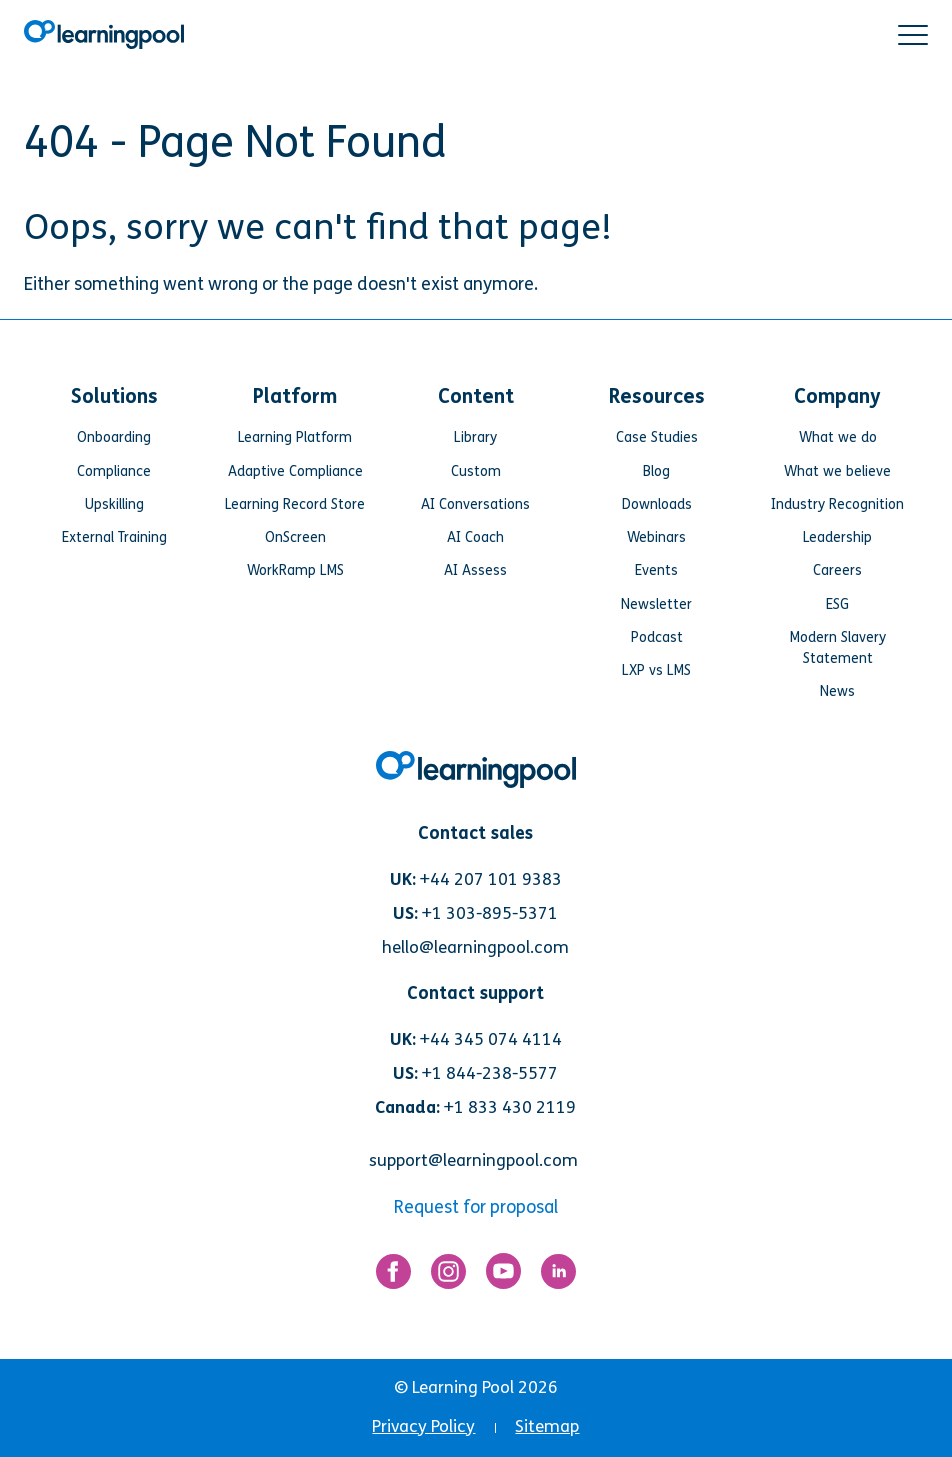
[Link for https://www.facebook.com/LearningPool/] (393, 1276)
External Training (114, 537)
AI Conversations (475, 504)
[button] (913, 35)
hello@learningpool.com (475, 947)
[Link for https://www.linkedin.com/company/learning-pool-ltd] (558, 1276)
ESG (837, 604)
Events (656, 570)
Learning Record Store (295, 504)
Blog (656, 471)
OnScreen (295, 537)
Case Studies (657, 437)
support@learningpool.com (473, 1160)
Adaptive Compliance (295, 471)
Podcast (657, 637)
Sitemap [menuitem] (547, 1426)
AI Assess (475, 570)
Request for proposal (476, 1207)
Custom (476, 471)
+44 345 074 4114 (491, 1039)
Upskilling (114, 504)
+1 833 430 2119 (510, 1107)
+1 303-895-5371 (490, 913)
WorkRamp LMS (295, 570)
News (837, 691)
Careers (837, 570)
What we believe (837, 471)
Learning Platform (295, 437)
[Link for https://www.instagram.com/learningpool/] (448, 1276)
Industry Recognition (837, 504)
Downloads (657, 504)
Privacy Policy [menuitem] (423, 1426)
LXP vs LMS (656, 670)
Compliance (114, 471)
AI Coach (475, 537)
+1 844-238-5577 (490, 1073)
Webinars (656, 537)
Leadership (837, 537)
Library (475, 437)
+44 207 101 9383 (491, 879)
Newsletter (656, 604)
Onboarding (114, 437)
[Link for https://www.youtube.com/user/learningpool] (503, 1276)
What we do (838, 437)
